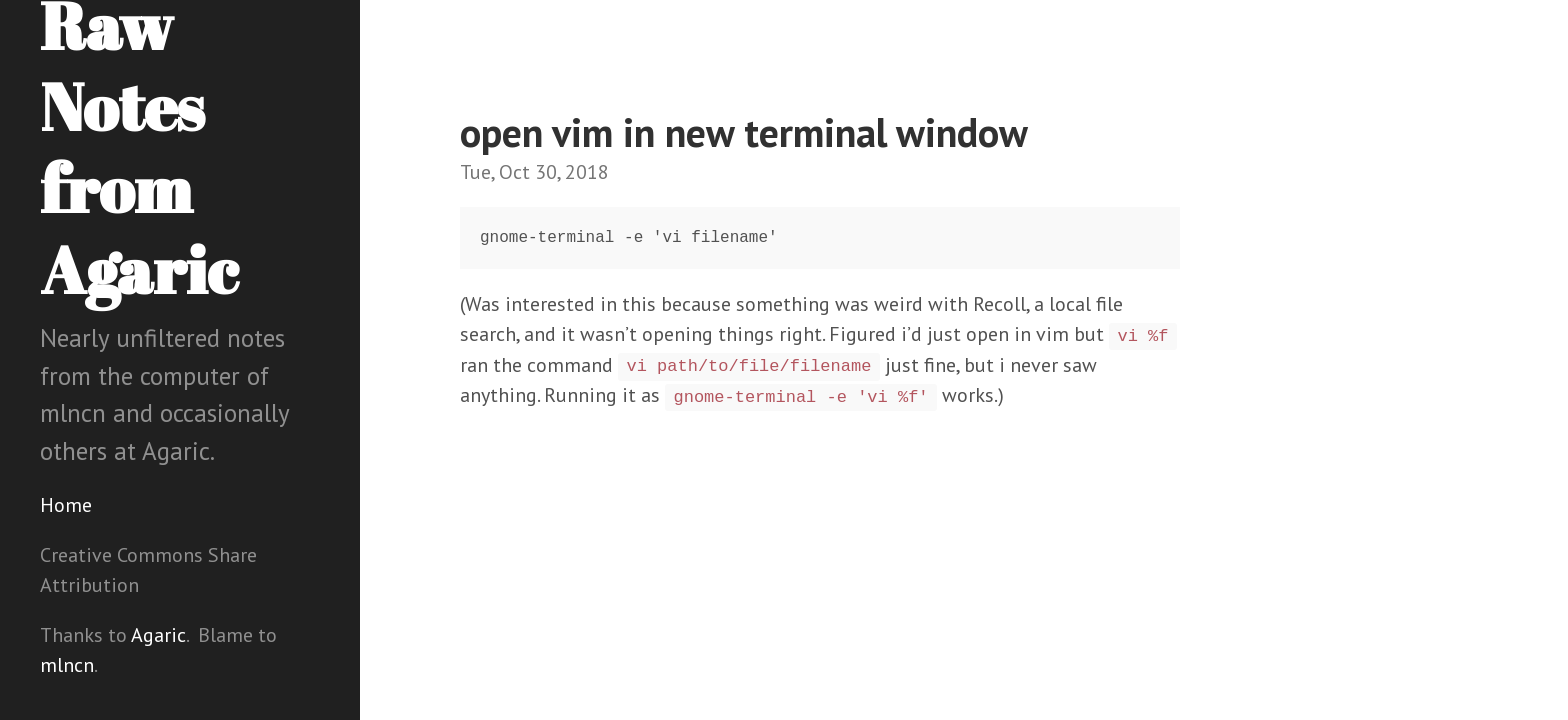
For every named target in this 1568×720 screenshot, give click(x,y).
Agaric (158, 635)
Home (66, 505)
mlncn (67, 665)
